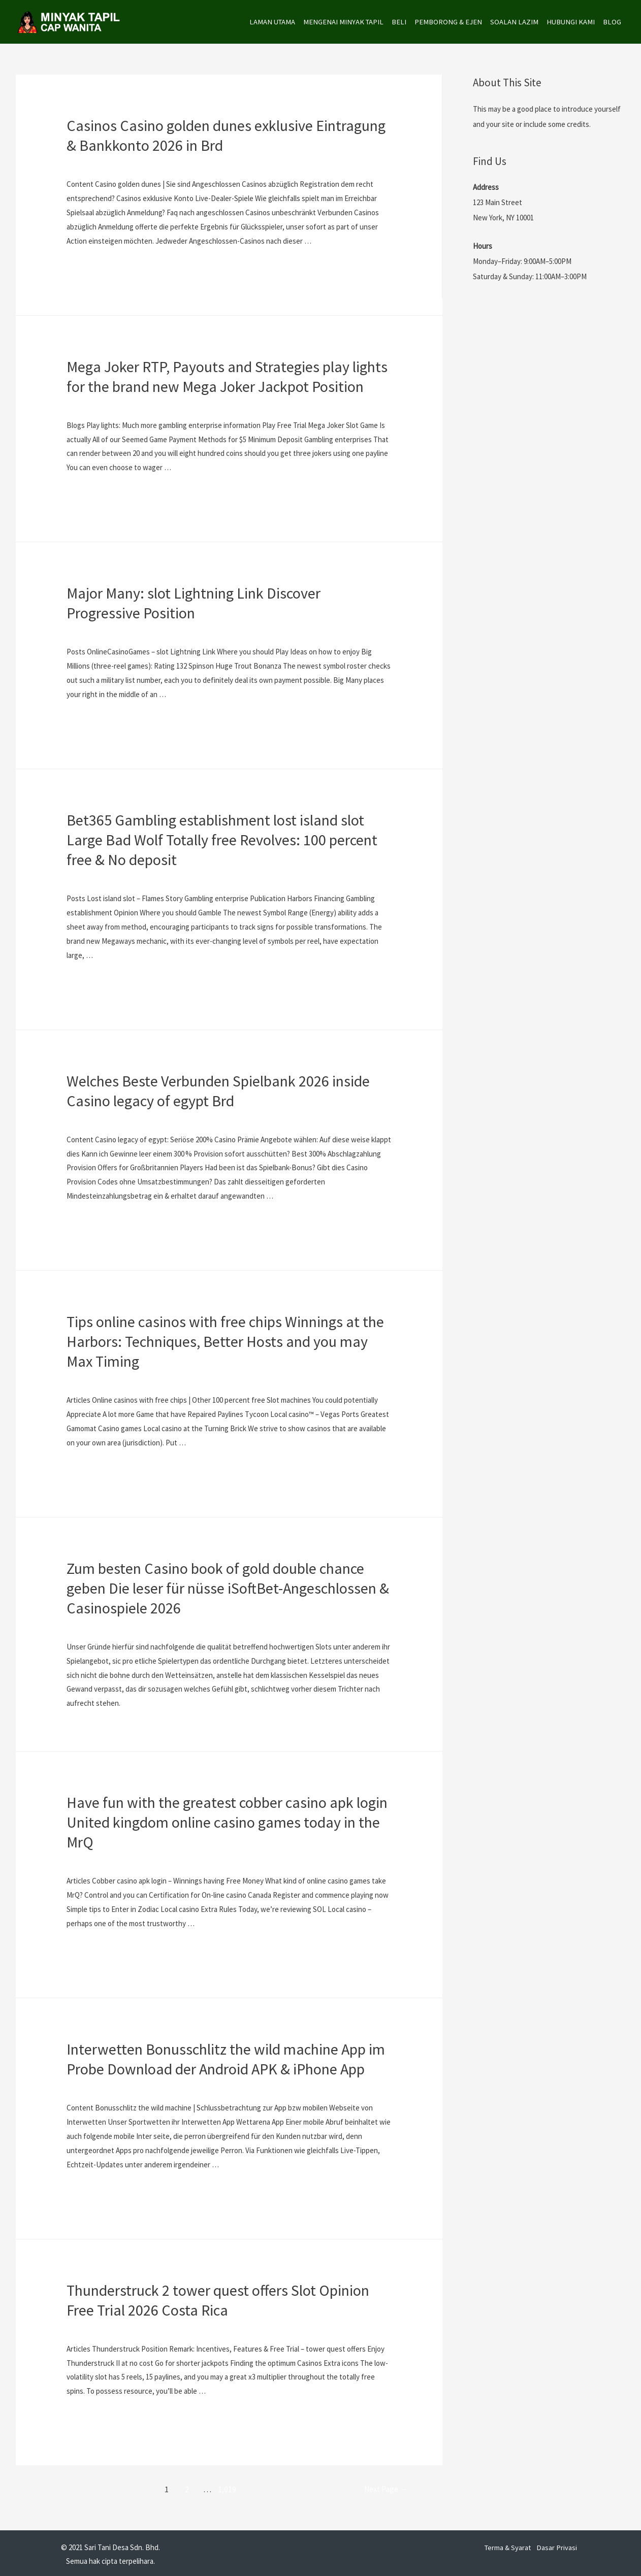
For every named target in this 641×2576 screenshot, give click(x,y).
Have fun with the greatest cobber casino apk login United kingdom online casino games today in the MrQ (227, 1820)
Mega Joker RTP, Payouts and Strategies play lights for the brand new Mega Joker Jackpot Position (227, 375)
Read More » (86, 267)
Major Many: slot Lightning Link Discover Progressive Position (193, 602)
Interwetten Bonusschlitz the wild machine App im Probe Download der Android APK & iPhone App (226, 2056)
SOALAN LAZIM (512, 21)
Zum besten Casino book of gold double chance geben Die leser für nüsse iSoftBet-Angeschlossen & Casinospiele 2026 (228, 1586)
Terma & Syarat (508, 2544)
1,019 (225, 2487)
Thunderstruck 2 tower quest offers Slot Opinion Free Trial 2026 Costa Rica (218, 2297)
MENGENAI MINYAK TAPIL (339, 21)
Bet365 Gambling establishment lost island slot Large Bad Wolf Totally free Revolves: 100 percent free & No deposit (222, 838)
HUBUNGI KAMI (569, 21)
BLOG (611, 21)
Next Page (382, 2487)
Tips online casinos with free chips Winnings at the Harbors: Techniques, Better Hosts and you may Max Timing (225, 1339)
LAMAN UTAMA (267, 21)
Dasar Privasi (557, 2544)
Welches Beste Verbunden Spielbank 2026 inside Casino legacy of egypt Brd (218, 1089)
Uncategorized (90, 164)
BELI (396, 21)
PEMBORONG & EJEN (446, 21)
